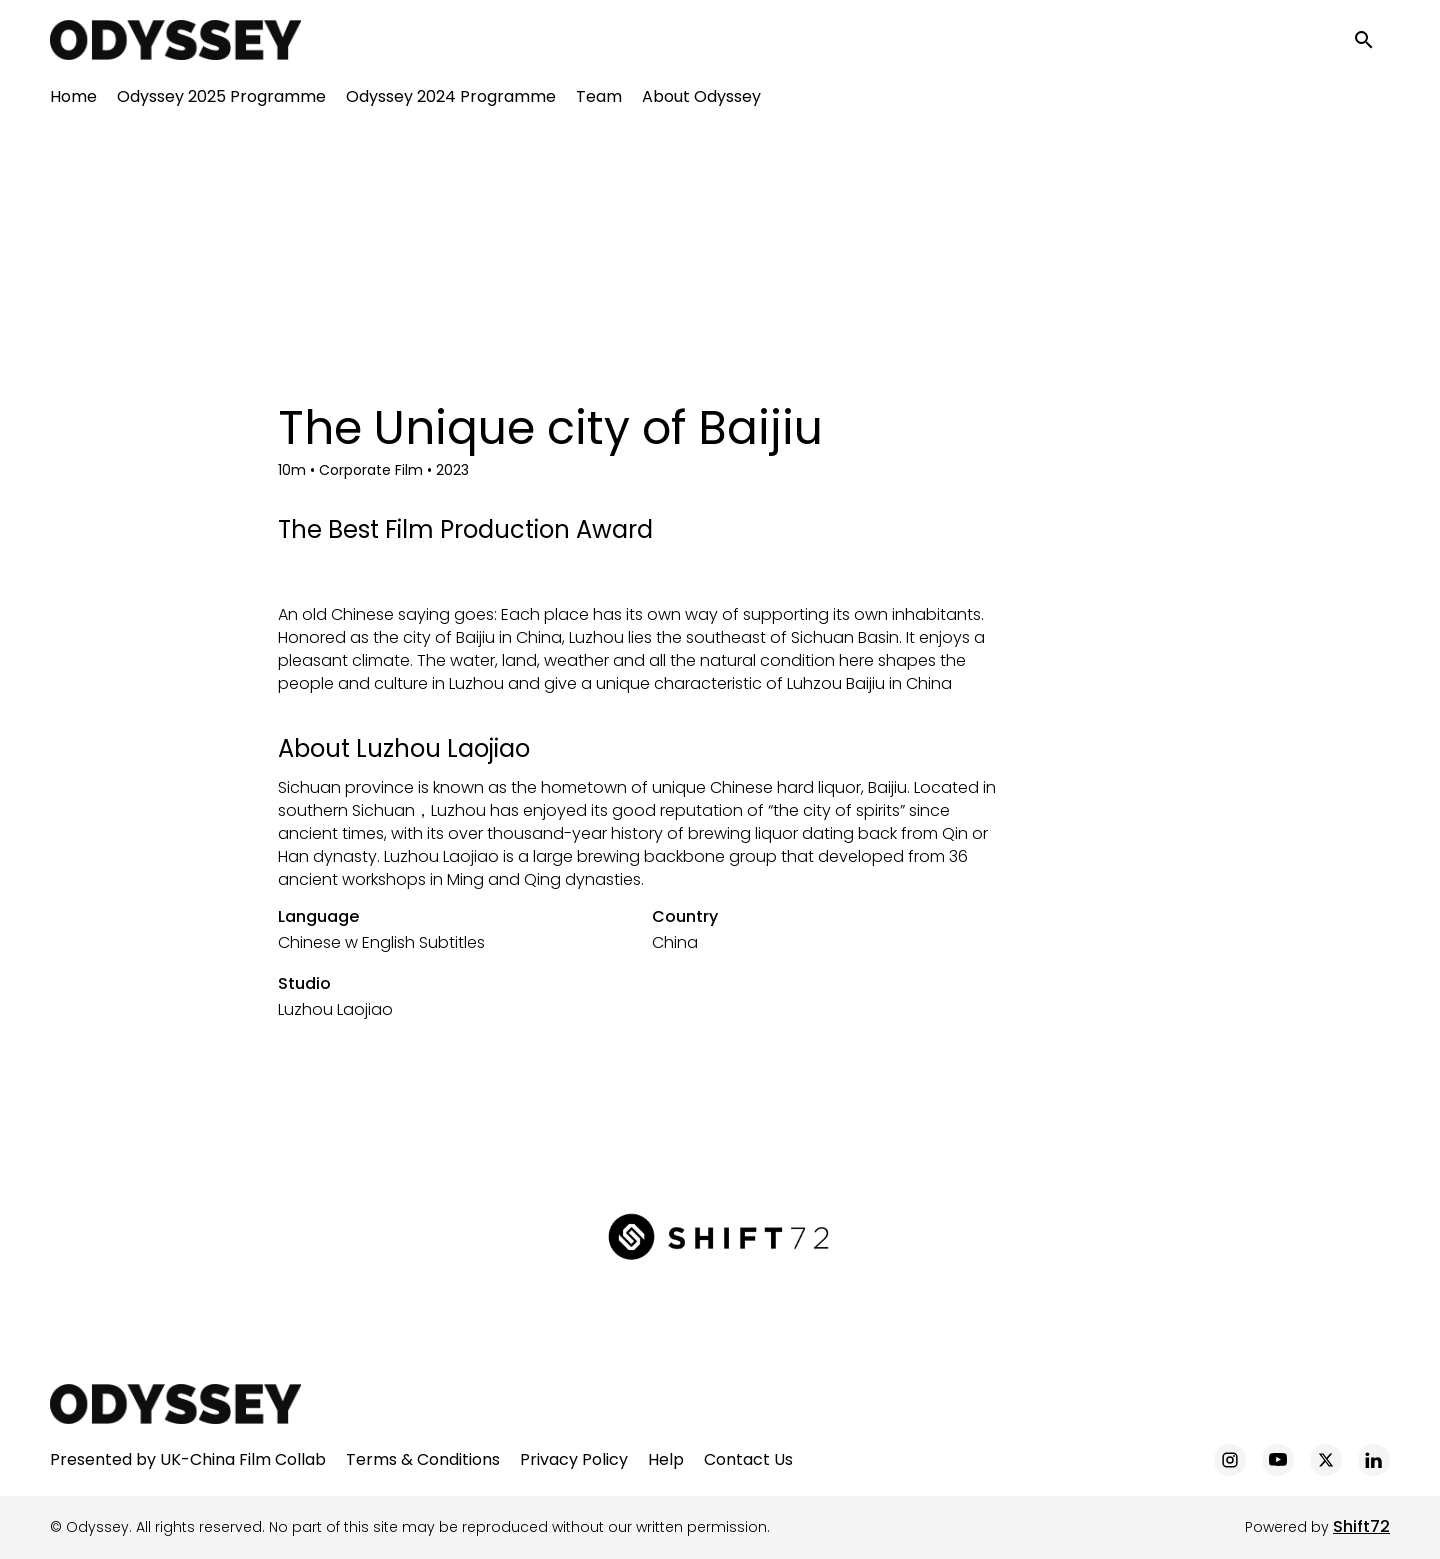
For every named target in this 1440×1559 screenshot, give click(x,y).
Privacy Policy (574, 1459)
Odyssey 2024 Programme (451, 100)
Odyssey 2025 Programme (221, 100)
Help (666, 1459)
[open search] (1372, 41)
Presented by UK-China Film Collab (188, 1459)
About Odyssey (701, 100)
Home (73, 100)
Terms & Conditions (423, 1459)
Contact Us (748, 1459)
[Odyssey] (175, 1404)
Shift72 (1361, 1526)
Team (599, 100)
